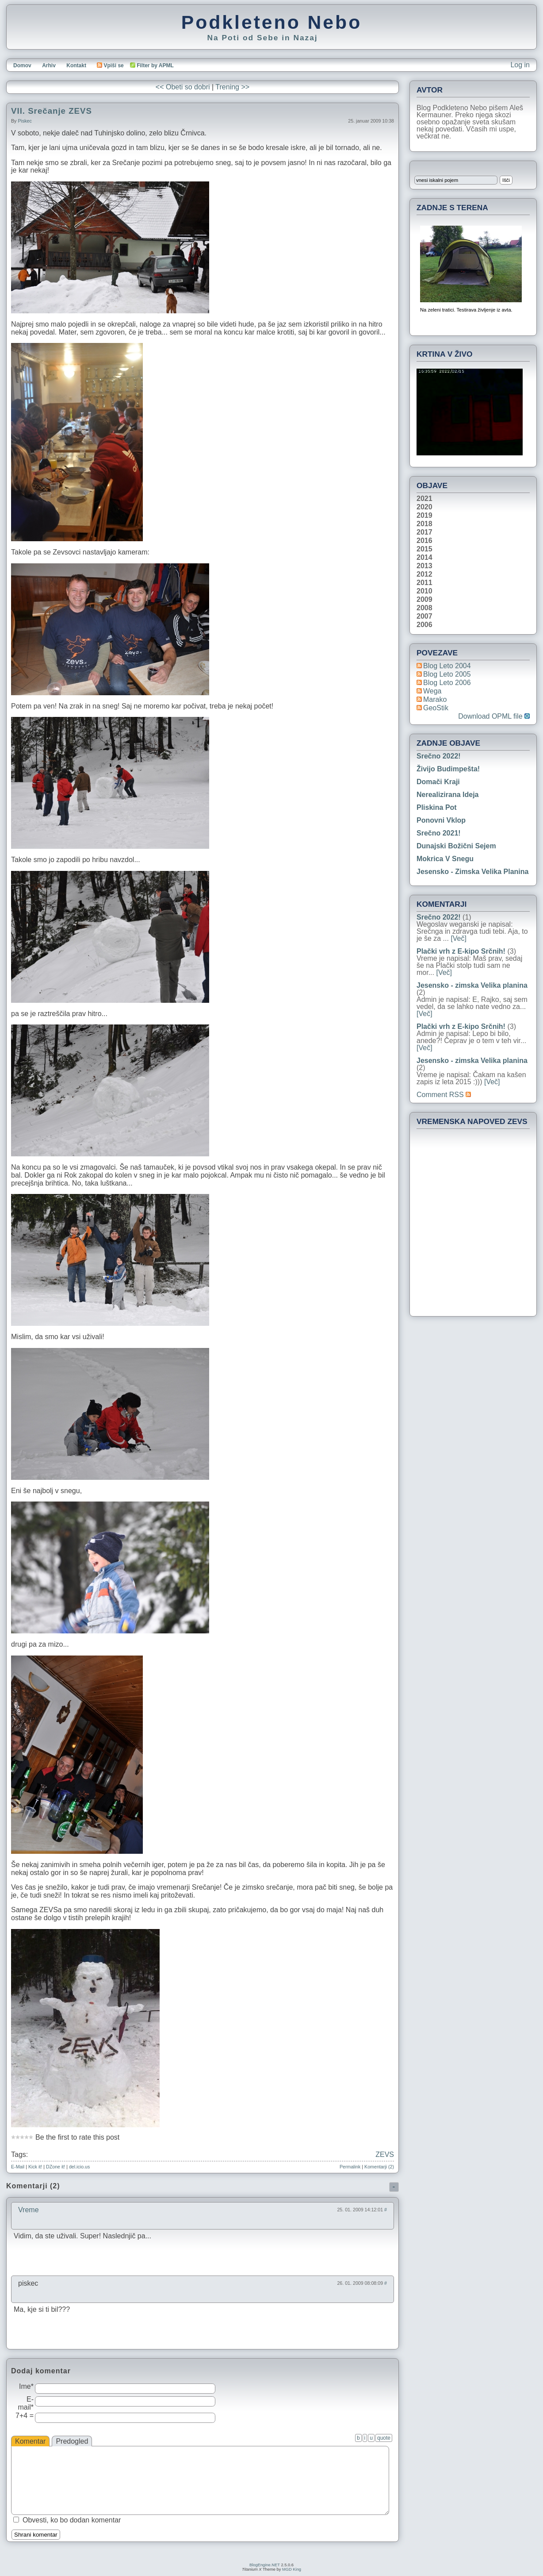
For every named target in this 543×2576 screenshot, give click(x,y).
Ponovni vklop (441, 820)
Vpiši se (110, 65)
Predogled (72, 2441)
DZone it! (55, 2166)
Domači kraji (438, 782)
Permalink (350, 2166)
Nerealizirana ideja (448, 794)
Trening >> (232, 87)
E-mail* (26, 2403)
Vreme (28, 2210)
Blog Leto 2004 (447, 666)
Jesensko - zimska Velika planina (472, 871)
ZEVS (384, 2154)
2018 (424, 524)
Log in (520, 65)
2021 (424, 498)
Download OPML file (494, 716)
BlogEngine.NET (264, 2565)
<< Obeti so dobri (183, 87)
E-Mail (17, 2166)
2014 (424, 557)
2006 (424, 624)
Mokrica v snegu (445, 859)
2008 (424, 608)
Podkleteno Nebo (271, 22)
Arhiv (49, 65)
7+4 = (24, 2415)
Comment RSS (444, 1094)
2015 (424, 549)
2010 (424, 591)
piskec (24, 120)
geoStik (435, 708)
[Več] (459, 938)
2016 (424, 540)
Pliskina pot (437, 807)
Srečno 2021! (439, 833)
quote (383, 2438)
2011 (424, 582)
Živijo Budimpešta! (448, 769)
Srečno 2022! (439, 756)
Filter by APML (155, 65)
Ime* (26, 2386)
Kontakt (76, 65)
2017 (424, 532)
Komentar (30, 2441)
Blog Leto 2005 (447, 674)
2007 (424, 616)
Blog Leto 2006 (447, 682)
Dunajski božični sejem (456, 846)
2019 (424, 515)
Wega (432, 691)
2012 (424, 574)
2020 (424, 507)
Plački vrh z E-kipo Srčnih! (461, 951)
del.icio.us (79, 2166)
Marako (435, 699)
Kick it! (35, 2166)
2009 (424, 599)
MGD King (291, 2569)
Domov (22, 65)
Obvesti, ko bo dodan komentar (72, 2520)
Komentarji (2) (379, 2166)
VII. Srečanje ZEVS (51, 111)
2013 (424, 566)
